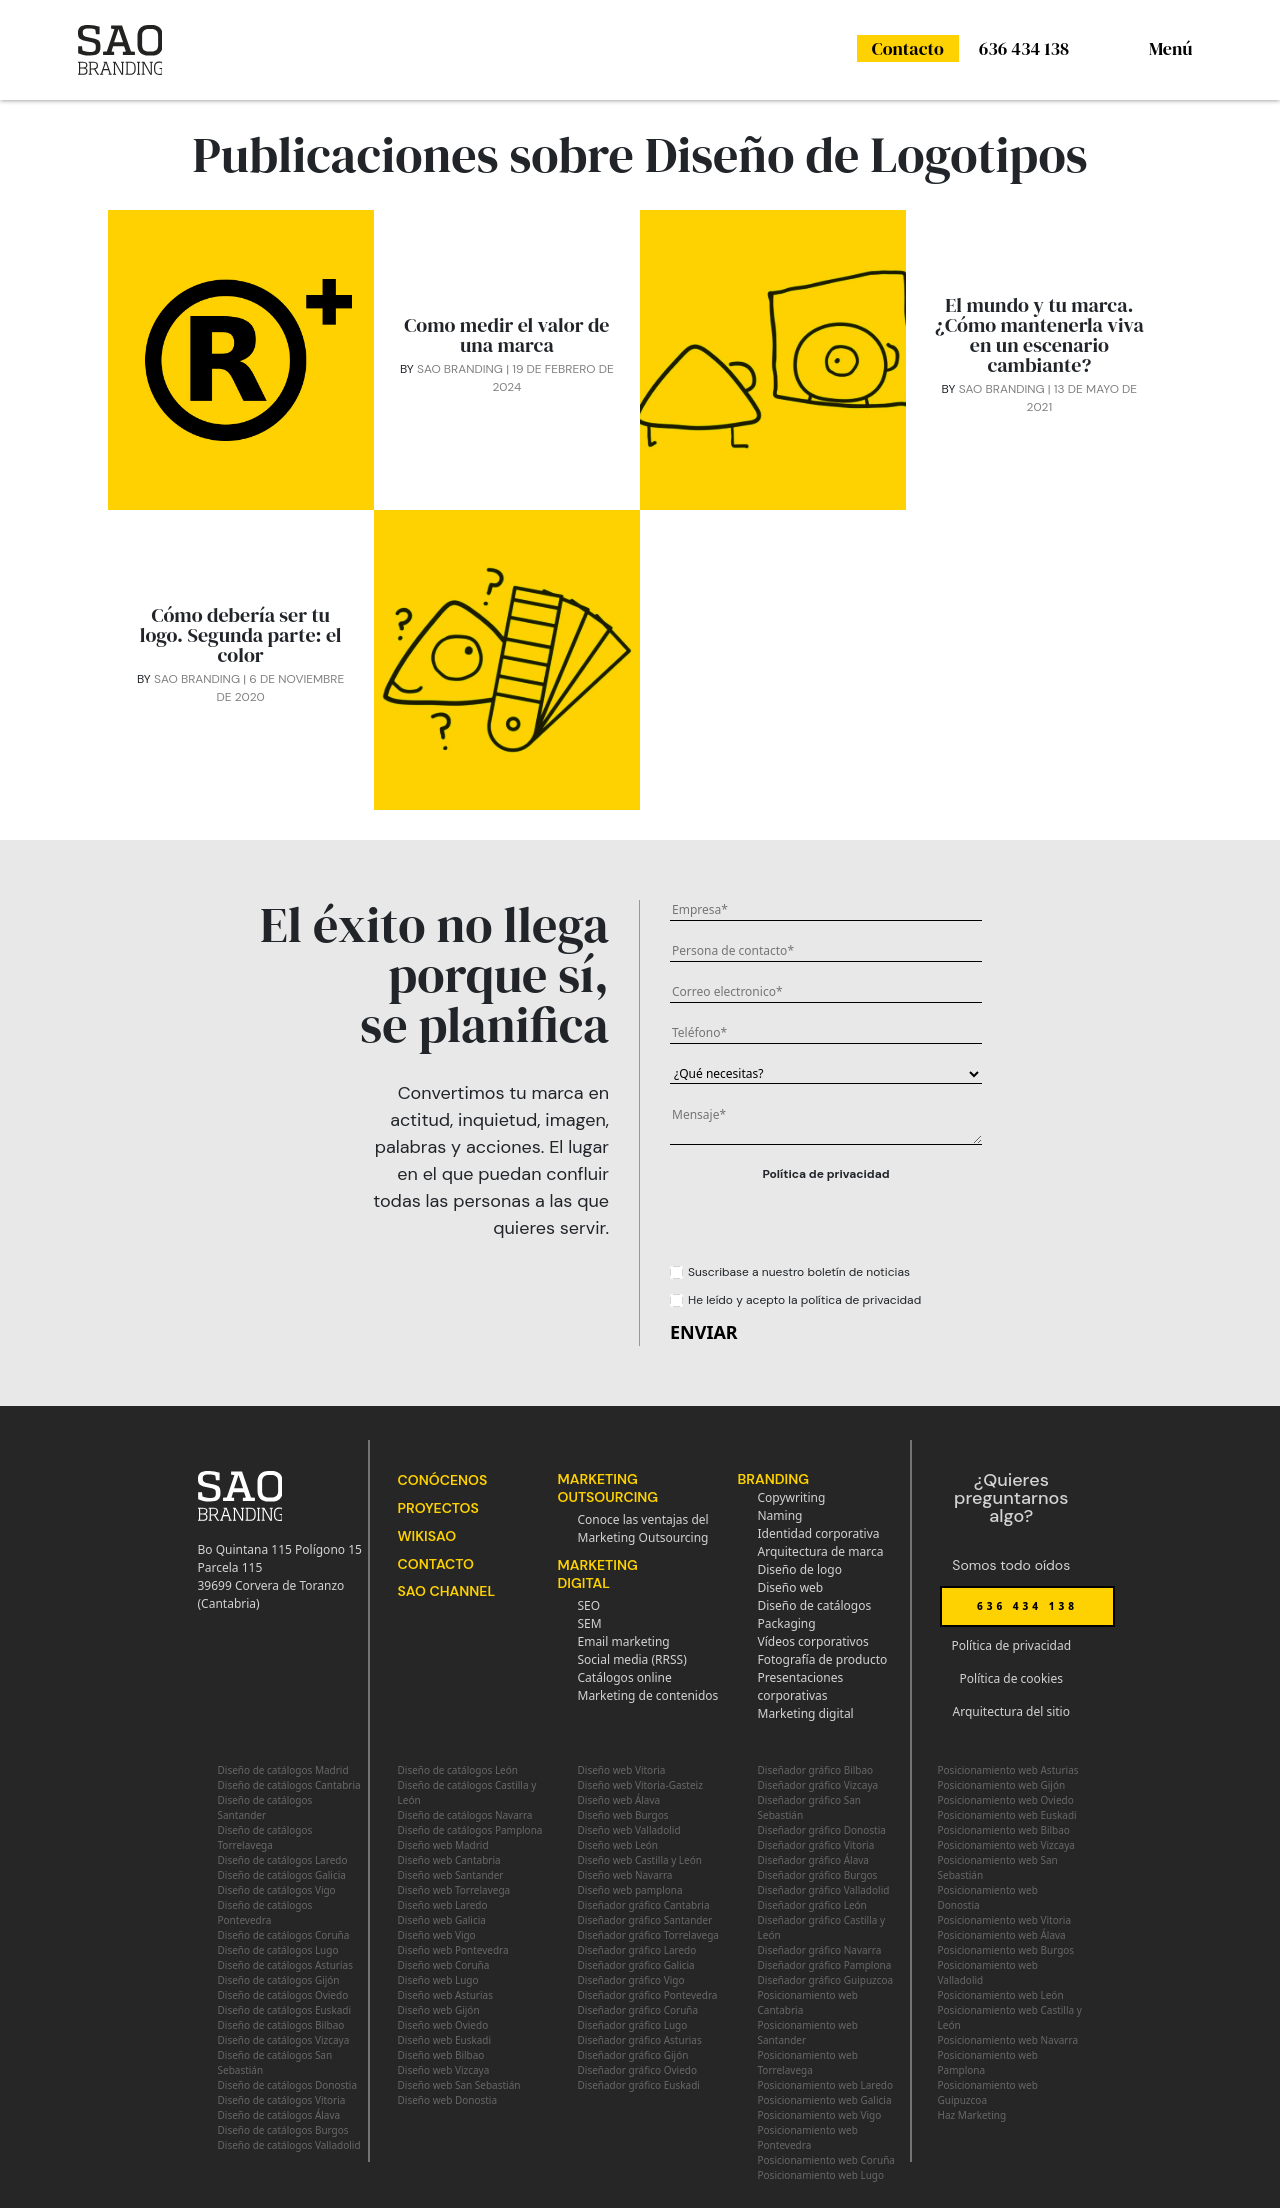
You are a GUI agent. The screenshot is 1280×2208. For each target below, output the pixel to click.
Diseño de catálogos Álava (279, 2115)
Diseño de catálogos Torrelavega (265, 1837)
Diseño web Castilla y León (640, 1860)
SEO (589, 1605)
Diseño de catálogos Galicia (282, 1875)
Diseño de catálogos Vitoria (282, 2100)
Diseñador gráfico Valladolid (824, 1890)
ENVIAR (704, 1332)
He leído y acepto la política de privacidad (804, 1300)
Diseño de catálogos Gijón (279, 1980)
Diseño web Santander (451, 1875)
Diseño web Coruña (444, 1965)
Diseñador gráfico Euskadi (639, 2085)
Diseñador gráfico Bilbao (816, 1770)
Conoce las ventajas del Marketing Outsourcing (643, 1528)
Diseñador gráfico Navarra (820, 1950)
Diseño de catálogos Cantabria (289, 1785)
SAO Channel (447, 1591)
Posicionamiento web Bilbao (1004, 1830)
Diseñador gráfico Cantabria (644, 1905)
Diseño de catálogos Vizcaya (284, 2040)
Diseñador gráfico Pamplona (825, 1965)
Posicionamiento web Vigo (820, 2115)
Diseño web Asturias (445, 1995)
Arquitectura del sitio (1011, 1711)
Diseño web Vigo (437, 1935)
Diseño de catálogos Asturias (285, 1965)
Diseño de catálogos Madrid (283, 1770)
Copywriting (792, 1497)
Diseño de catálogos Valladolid (289, 2145)
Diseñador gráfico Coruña (638, 2010)
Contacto (908, 48)
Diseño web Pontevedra (453, 1950)
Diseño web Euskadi (445, 2040)
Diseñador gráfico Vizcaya (818, 1785)
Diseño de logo (800, 1569)
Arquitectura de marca (821, 1551)
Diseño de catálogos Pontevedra (265, 1912)
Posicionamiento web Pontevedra (808, 2137)
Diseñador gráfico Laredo (637, 1950)
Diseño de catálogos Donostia (288, 2085)
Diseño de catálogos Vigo (277, 1890)
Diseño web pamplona (630, 1890)
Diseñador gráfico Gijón (633, 2055)
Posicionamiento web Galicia (825, 2100)
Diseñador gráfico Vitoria (816, 1845)
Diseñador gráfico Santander (645, 1920)
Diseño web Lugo (438, 1980)
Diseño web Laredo (443, 1905)
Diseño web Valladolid (629, 1830)
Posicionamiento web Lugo (821, 2175)
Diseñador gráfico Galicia (636, 1965)
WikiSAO (427, 1536)
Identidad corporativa (819, 1533)
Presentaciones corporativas (801, 1686)
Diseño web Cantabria (449, 1860)
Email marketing (624, 1641)
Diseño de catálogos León (458, 1770)
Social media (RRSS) (632, 1659)
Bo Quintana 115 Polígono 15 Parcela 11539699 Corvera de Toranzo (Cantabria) (280, 1576)
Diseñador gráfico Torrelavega (648, 1935)
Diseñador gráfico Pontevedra (648, 1995)
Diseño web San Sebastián (459, 2085)
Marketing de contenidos (648, 1695)
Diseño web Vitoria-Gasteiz (640, 1785)
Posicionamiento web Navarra (1008, 2040)
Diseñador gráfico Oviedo (638, 2070)
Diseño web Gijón (439, 2010)
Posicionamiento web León (1001, 1995)
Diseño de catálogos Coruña (284, 1935)
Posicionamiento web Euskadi (1007, 1815)
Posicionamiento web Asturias (1008, 1770)
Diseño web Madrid (443, 1845)
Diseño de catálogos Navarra (465, 1815)
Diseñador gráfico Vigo (631, 1980)
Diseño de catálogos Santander (265, 1807)
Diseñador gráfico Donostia (822, 1830)
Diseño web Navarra (625, 1875)
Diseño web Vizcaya (444, 2070)
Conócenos (443, 1480)
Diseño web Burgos (623, 1815)
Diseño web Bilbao (441, 2055)
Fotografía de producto (823, 1659)
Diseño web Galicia (442, 1920)
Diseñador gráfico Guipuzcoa (826, 1980)
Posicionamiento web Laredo (826, 2085)
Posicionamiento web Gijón (1002, 1785)
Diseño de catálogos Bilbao (281, 2025)
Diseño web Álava (619, 1800)
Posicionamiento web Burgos (1006, 1950)
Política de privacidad (825, 1174)
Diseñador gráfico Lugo (633, 2025)
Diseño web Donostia (448, 2100)
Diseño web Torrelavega (454, 1890)
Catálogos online (625, 1677)
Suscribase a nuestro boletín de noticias (799, 1272)
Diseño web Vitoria (622, 1770)
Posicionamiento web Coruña (826, 2160)
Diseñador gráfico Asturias (640, 2040)
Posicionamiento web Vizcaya (1006, 1845)
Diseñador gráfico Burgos (818, 1875)
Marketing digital (806, 1713)
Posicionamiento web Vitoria (1005, 1920)
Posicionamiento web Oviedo (1006, 1800)
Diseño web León (618, 1845)
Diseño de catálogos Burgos (283, 2130)
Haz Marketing (972, 2115)
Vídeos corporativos (813, 1641)
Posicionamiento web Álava (1002, 1935)
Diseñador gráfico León (812, 1905)
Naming (780, 1515)
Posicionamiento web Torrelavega (808, 2062)
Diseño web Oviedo (443, 2025)
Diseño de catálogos (815, 1605)
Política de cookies (1011, 1678)
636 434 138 (1024, 48)
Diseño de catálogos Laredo (283, 1860)
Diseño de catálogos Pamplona (470, 1830)
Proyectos (438, 1508)
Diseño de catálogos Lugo (278, 1950)
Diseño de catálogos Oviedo (283, 1995)
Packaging (787, 1623)
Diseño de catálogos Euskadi (285, 2010)
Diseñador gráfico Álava (813, 1860)
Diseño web (791, 1587)
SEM (590, 1623)
